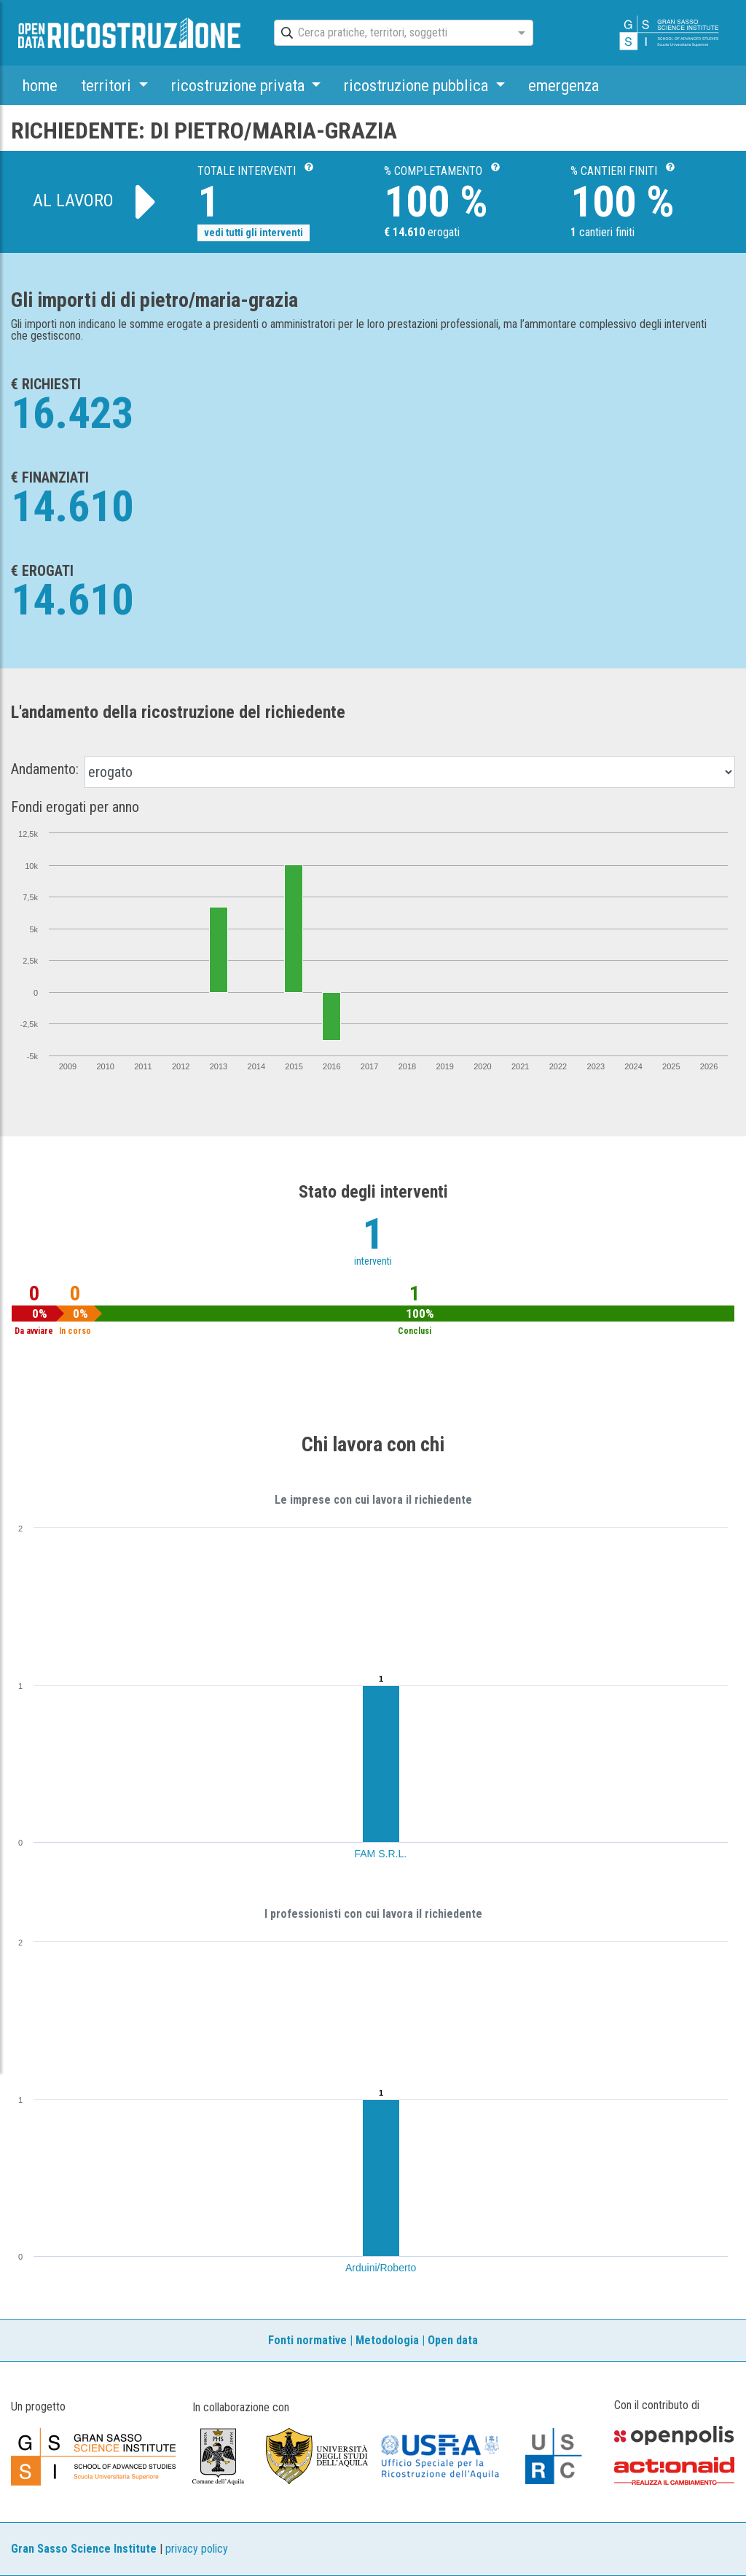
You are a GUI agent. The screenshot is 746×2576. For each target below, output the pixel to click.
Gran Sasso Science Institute (84, 2549)
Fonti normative (307, 2340)
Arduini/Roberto (380, 2267)
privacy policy (196, 2549)
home (40, 85)
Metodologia (387, 2340)
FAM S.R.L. (381, 1853)
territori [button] (108, 85)
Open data (453, 2340)
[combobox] (390, 33)
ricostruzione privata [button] (239, 85)
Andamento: (45, 769)
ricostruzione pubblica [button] (418, 85)
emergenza (563, 85)
